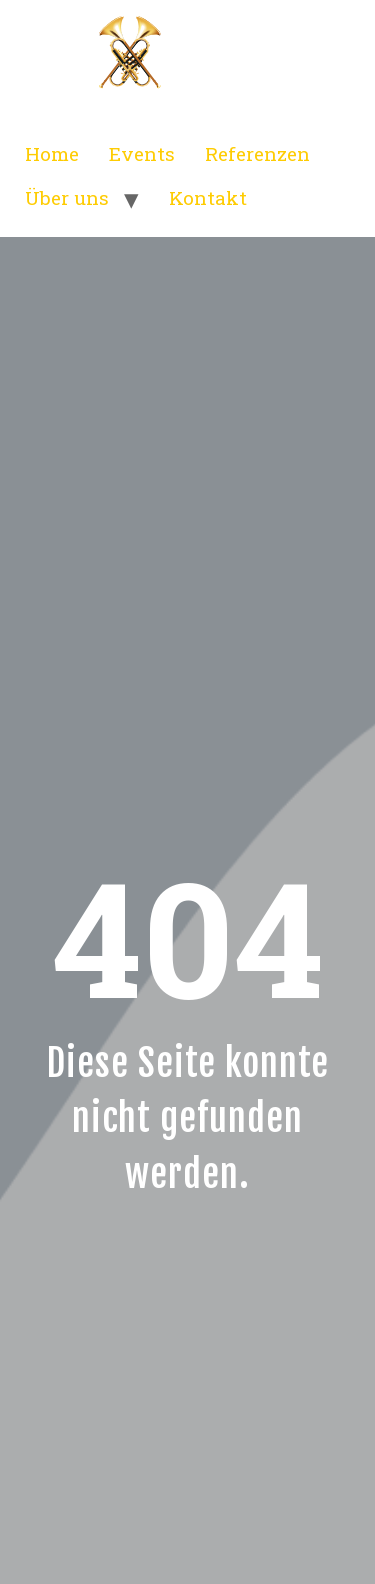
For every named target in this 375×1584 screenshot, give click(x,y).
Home (52, 153)
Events (142, 153)
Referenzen (257, 153)
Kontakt (208, 197)
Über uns (67, 197)
